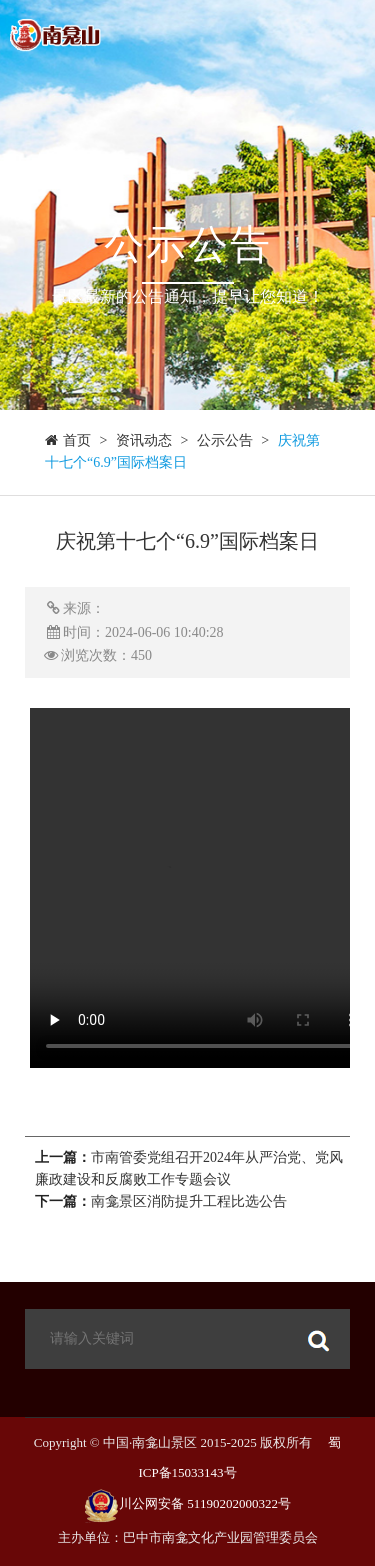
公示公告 (225, 440)
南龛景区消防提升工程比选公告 (189, 1201)
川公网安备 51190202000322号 (205, 1503)
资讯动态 (144, 440)
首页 (77, 440)
